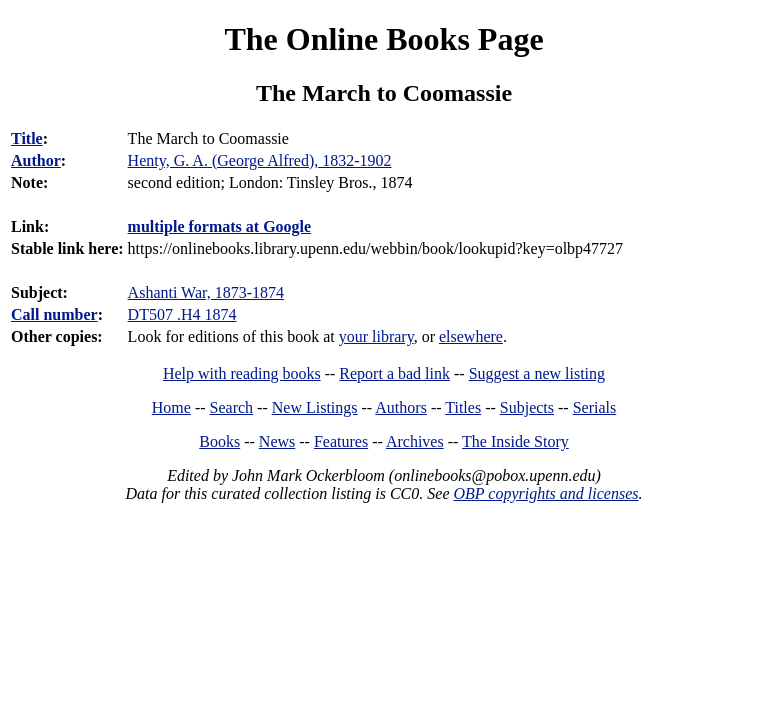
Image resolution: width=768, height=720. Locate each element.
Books (219, 441)
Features (341, 441)
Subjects (527, 407)
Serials (595, 407)
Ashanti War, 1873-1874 (206, 292)
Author (36, 160)
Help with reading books (242, 373)
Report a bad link (394, 373)
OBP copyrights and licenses (545, 493)
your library (376, 336)
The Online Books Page (383, 39)
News (277, 441)
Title (27, 138)
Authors (401, 407)
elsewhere (471, 336)
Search (232, 407)
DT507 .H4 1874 (182, 314)
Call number (54, 314)
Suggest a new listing (537, 373)
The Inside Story (515, 441)
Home (171, 407)
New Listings (315, 407)
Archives (415, 441)
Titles (463, 407)
